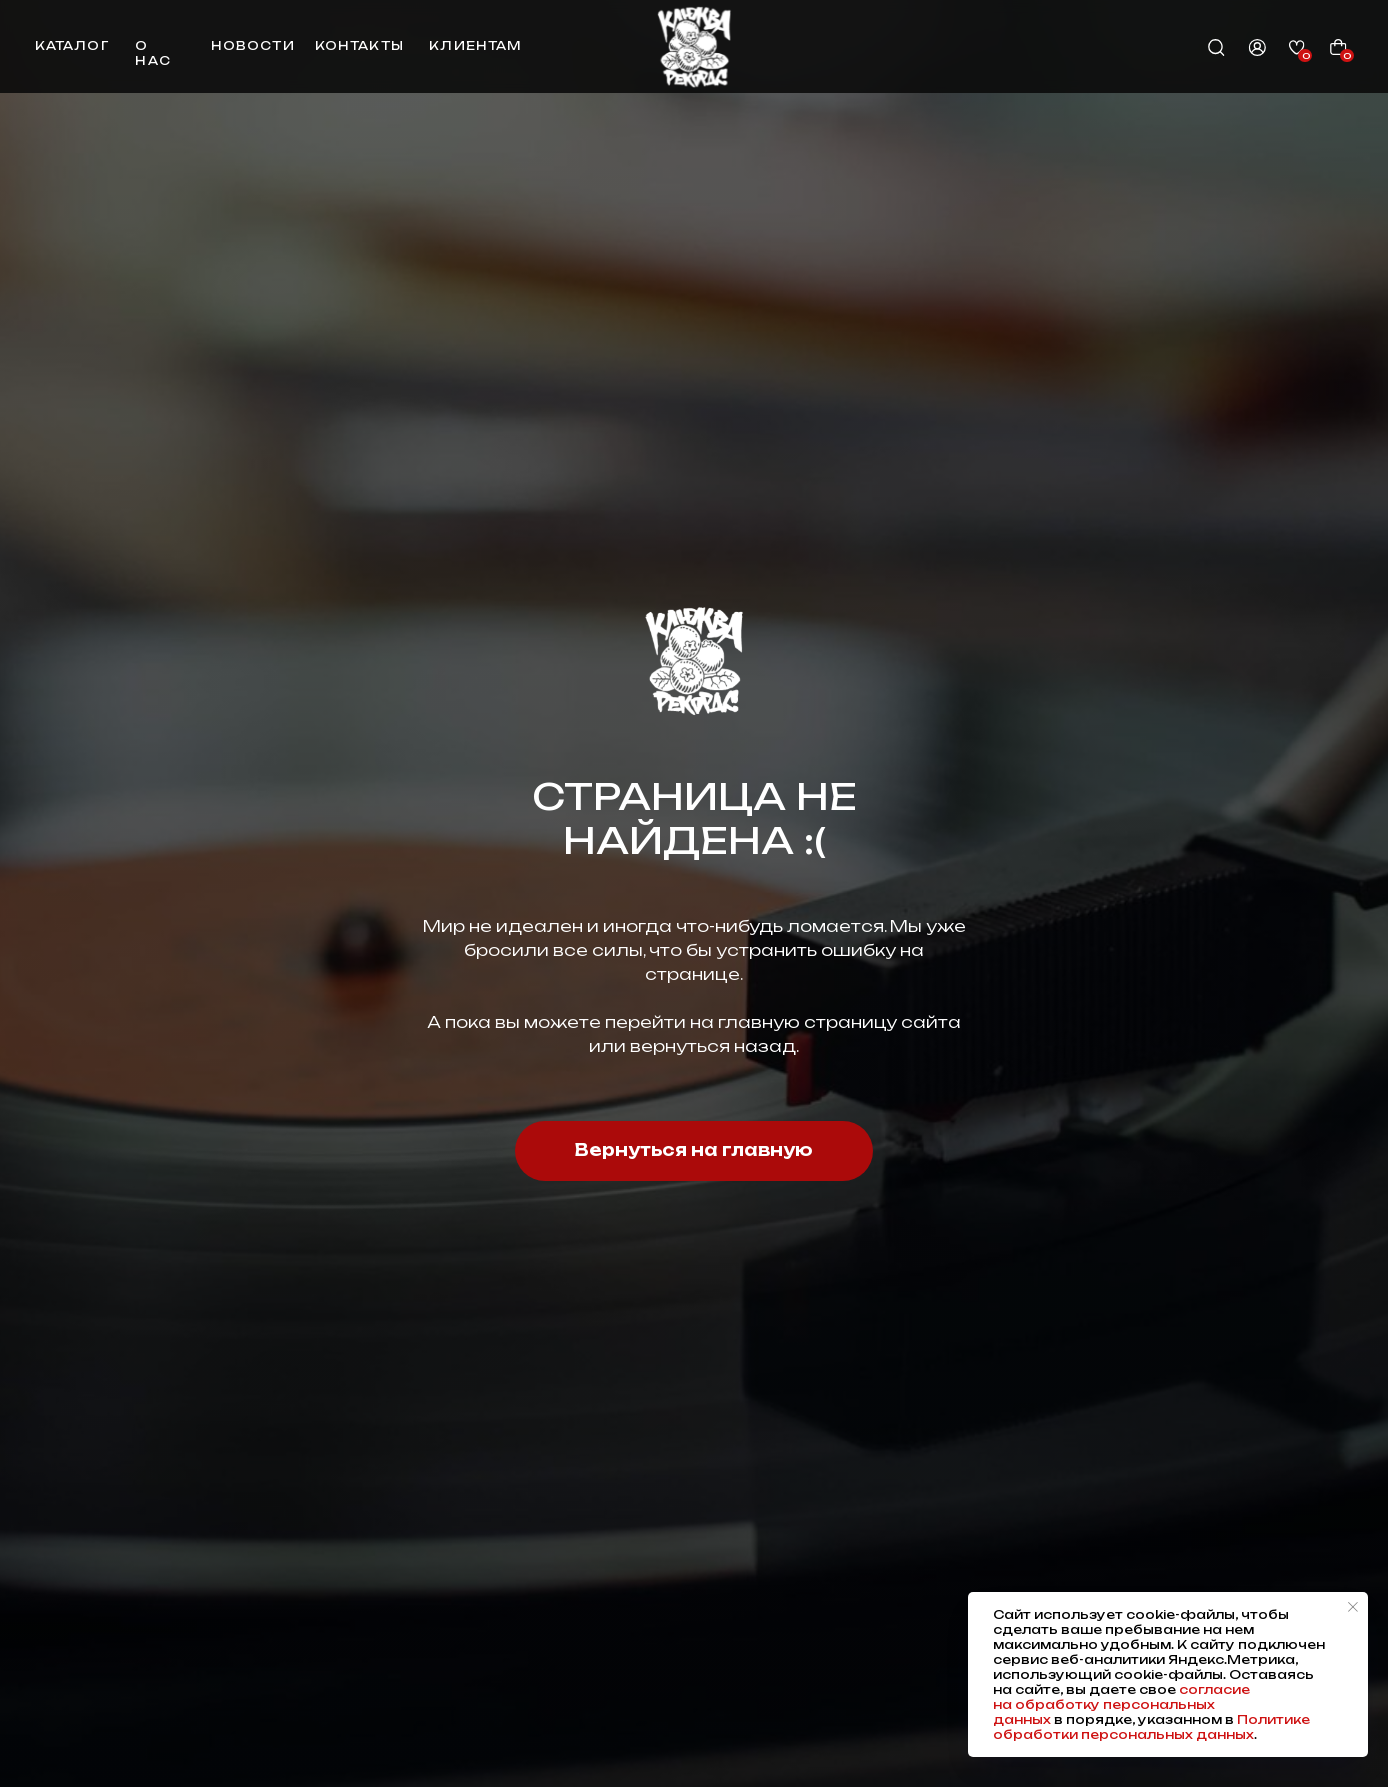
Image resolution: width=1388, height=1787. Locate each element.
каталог (72, 45)
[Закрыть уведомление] (1353, 1607)
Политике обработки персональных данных (1151, 1727)
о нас (152, 53)
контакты (359, 45)
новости (253, 45)
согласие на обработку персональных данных (1121, 1704)
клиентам (475, 45)
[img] (694, 47)
